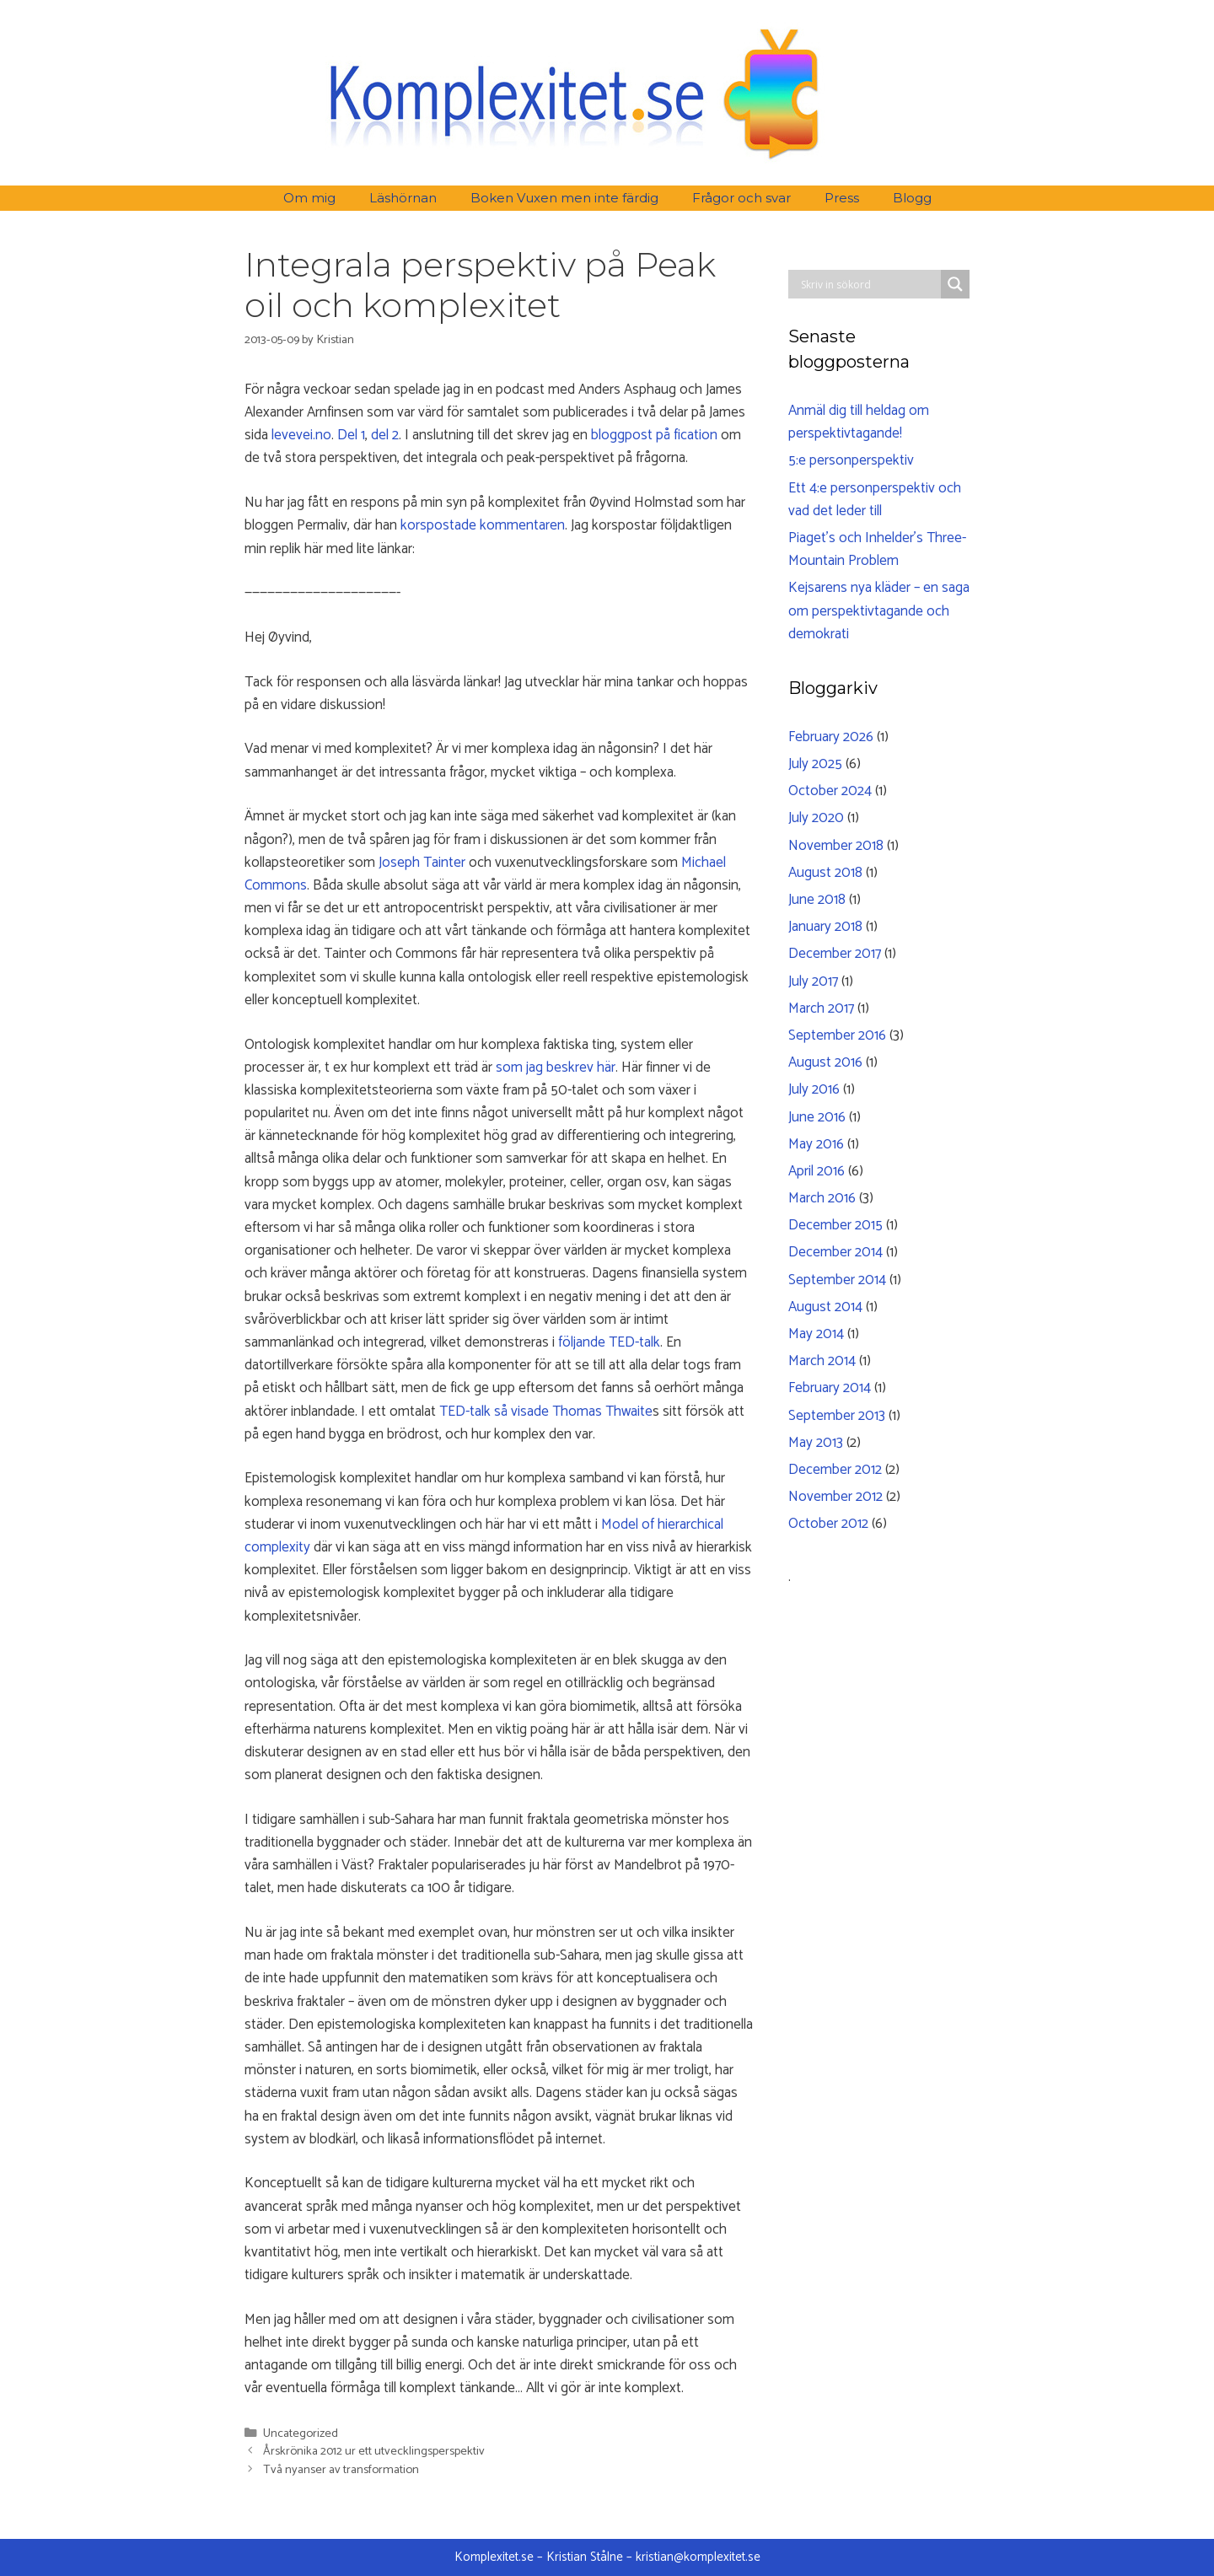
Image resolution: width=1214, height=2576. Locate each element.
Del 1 (351, 435)
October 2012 (828, 1523)
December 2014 (835, 1252)
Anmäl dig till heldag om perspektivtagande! (858, 422)
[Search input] (869, 284)
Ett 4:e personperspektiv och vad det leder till (874, 499)
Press (842, 198)
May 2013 (815, 1443)
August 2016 (825, 1062)
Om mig (309, 198)
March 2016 (822, 1198)
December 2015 (835, 1225)
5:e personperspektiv (851, 460)
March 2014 (822, 1361)
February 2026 (830, 737)
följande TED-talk (609, 1342)
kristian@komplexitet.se (698, 2557)
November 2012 (835, 1496)
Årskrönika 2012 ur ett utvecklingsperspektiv (374, 2451)
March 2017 (821, 1008)
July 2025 (815, 764)
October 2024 (830, 791)
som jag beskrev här (555, 1067)
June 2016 (817, 1117)
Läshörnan (403, 198)
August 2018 (825, 873)
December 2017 (834, 953)
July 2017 (813, 981)
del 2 (385, 435)
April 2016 (816, 1171)
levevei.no (301, 435)
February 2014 (829, 1388)
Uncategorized (300, 2433)
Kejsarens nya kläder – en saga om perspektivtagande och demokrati (879, 610)
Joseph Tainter (422, 862)
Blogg (912, 198)
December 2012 (835, 1470)
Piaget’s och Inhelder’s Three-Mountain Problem (877, 549)
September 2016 (837, 1035)
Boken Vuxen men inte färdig (564, 198)
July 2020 (816, 818)
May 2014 (816, 1334)
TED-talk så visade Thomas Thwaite (546, 1411)
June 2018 (817, 900)
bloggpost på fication (654, 435)
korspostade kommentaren (482, 525)
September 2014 (837, 1280)
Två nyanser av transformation (341, 2470)
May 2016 (816, 1144)
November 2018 (836, 846)
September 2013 (836, 1416)
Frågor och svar (741, 198)
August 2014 (825, 1307)
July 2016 (814, 1089)
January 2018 (825, 926)
